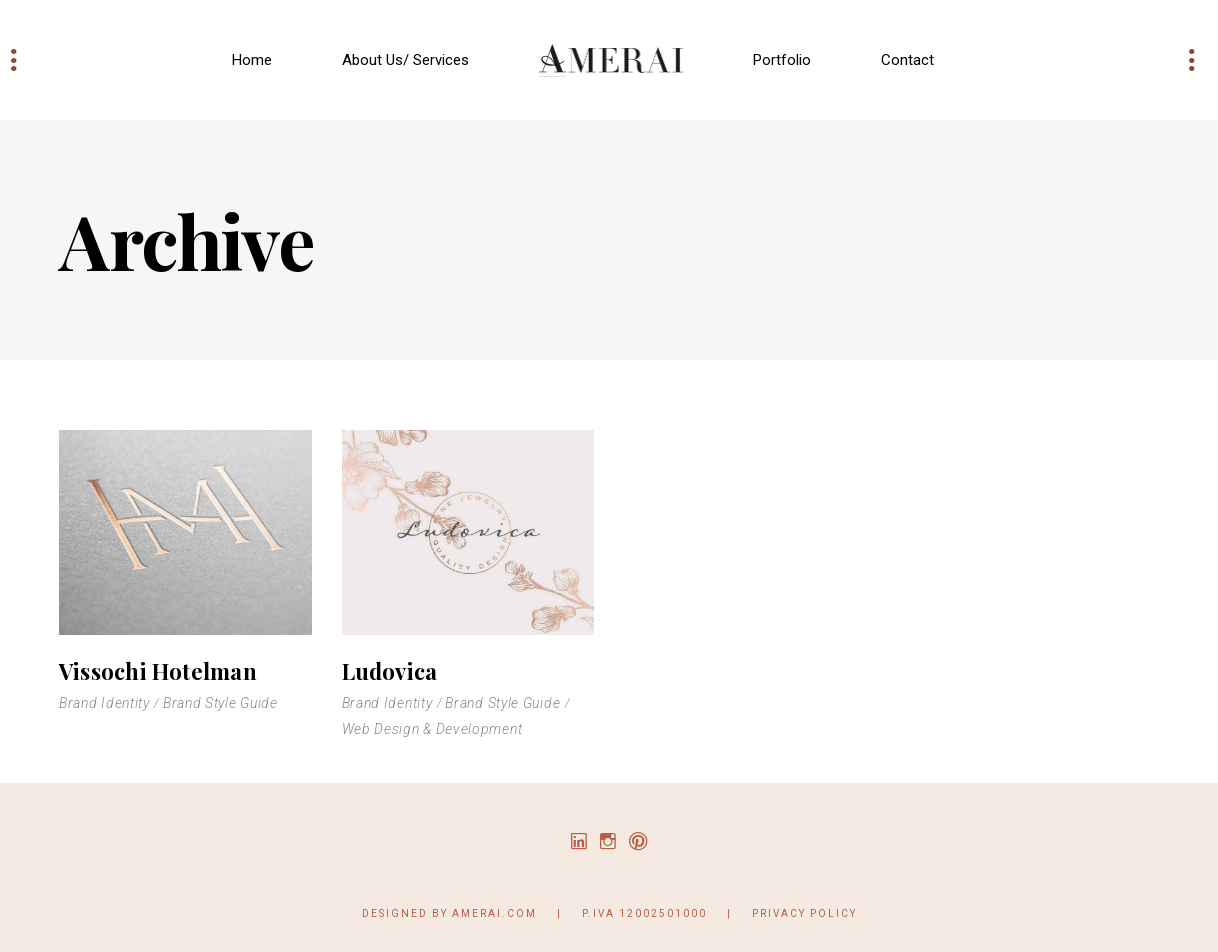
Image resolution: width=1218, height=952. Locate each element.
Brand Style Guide (220, 703)
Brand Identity (104, 703)
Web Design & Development (432, 729)
